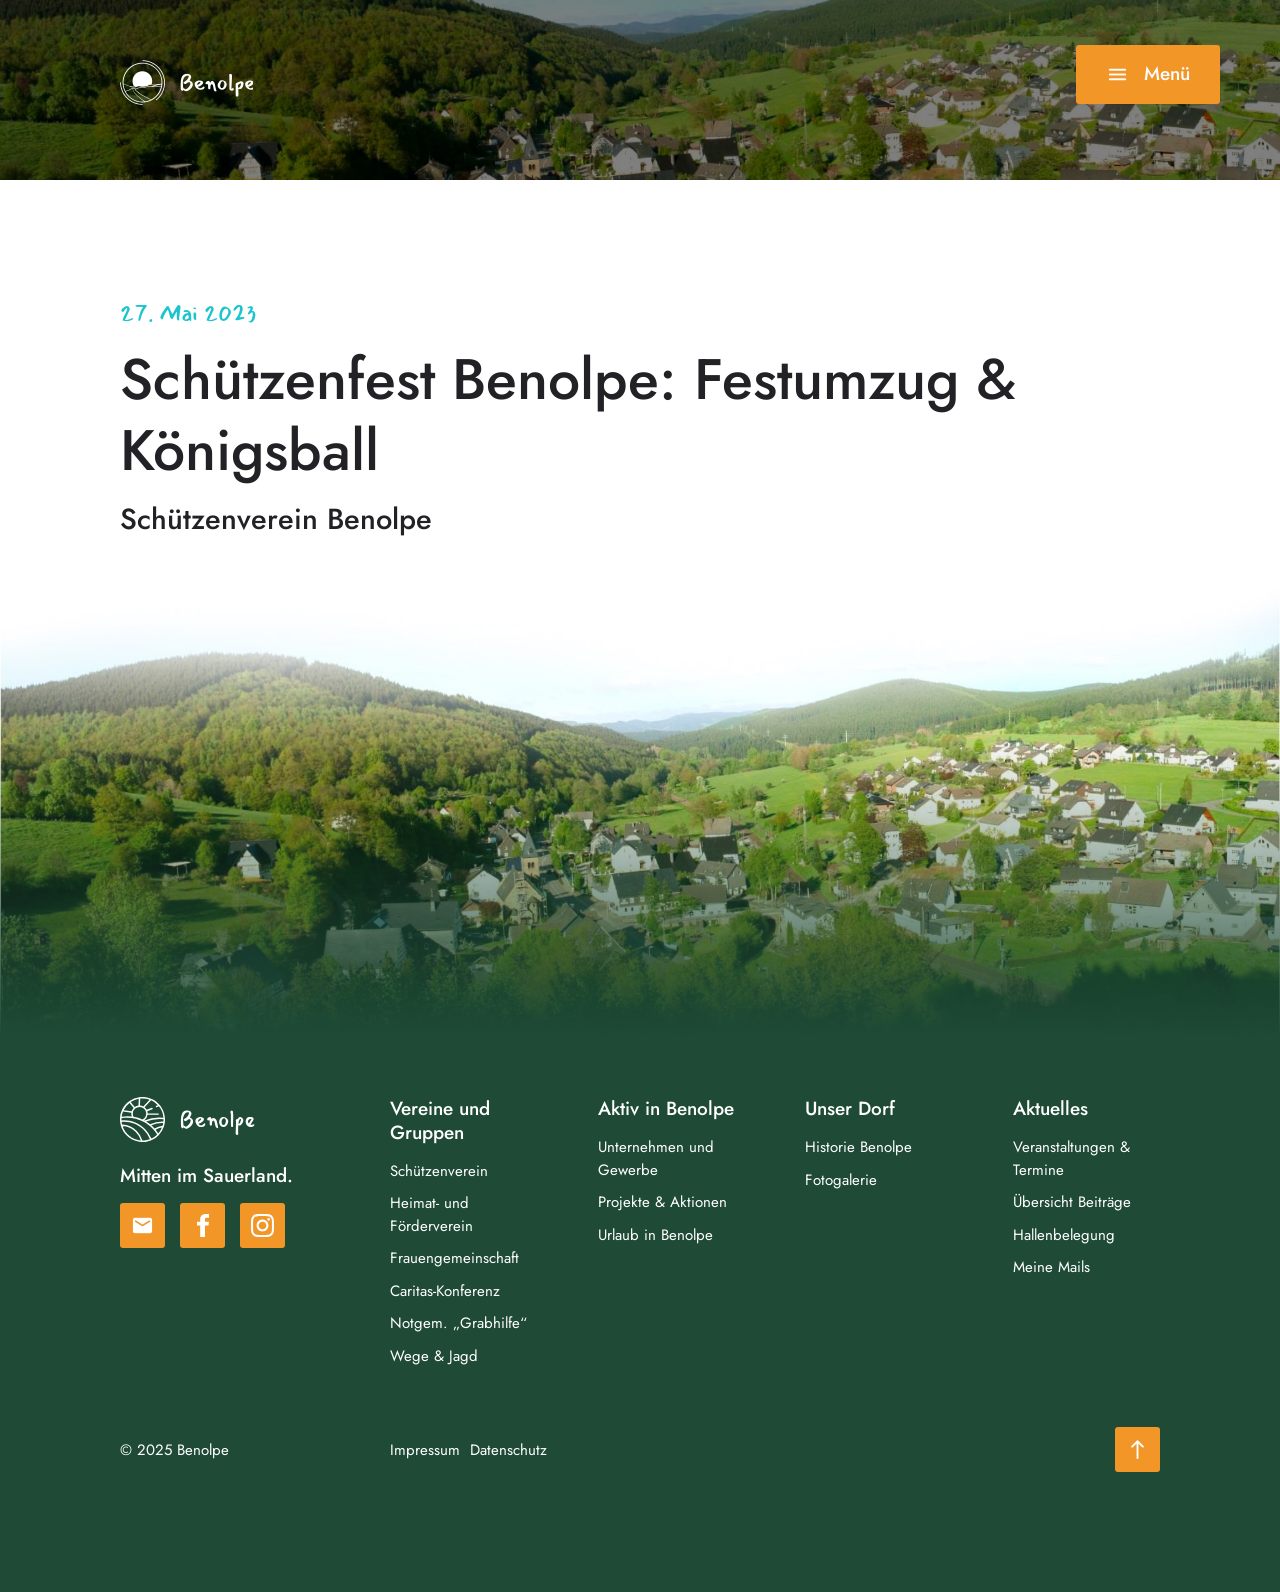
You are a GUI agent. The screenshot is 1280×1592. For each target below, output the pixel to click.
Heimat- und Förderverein (431, 1214)
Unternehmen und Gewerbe (656, 1158)
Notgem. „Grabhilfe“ (458, 1323)
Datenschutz (508, 1450)
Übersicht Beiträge (1072, 1202)
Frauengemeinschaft (454, 1258)
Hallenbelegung (1064, 1235)
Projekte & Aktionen (662, 1202)
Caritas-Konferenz (445, 1291)
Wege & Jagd (434, 1356)
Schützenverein (439, 1171)
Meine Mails (1051, 1267)
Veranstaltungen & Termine (1071, 1158)
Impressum (425, 1450)
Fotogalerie (841, 1180)
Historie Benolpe (858, 1147)
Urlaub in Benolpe (655, 1235)
